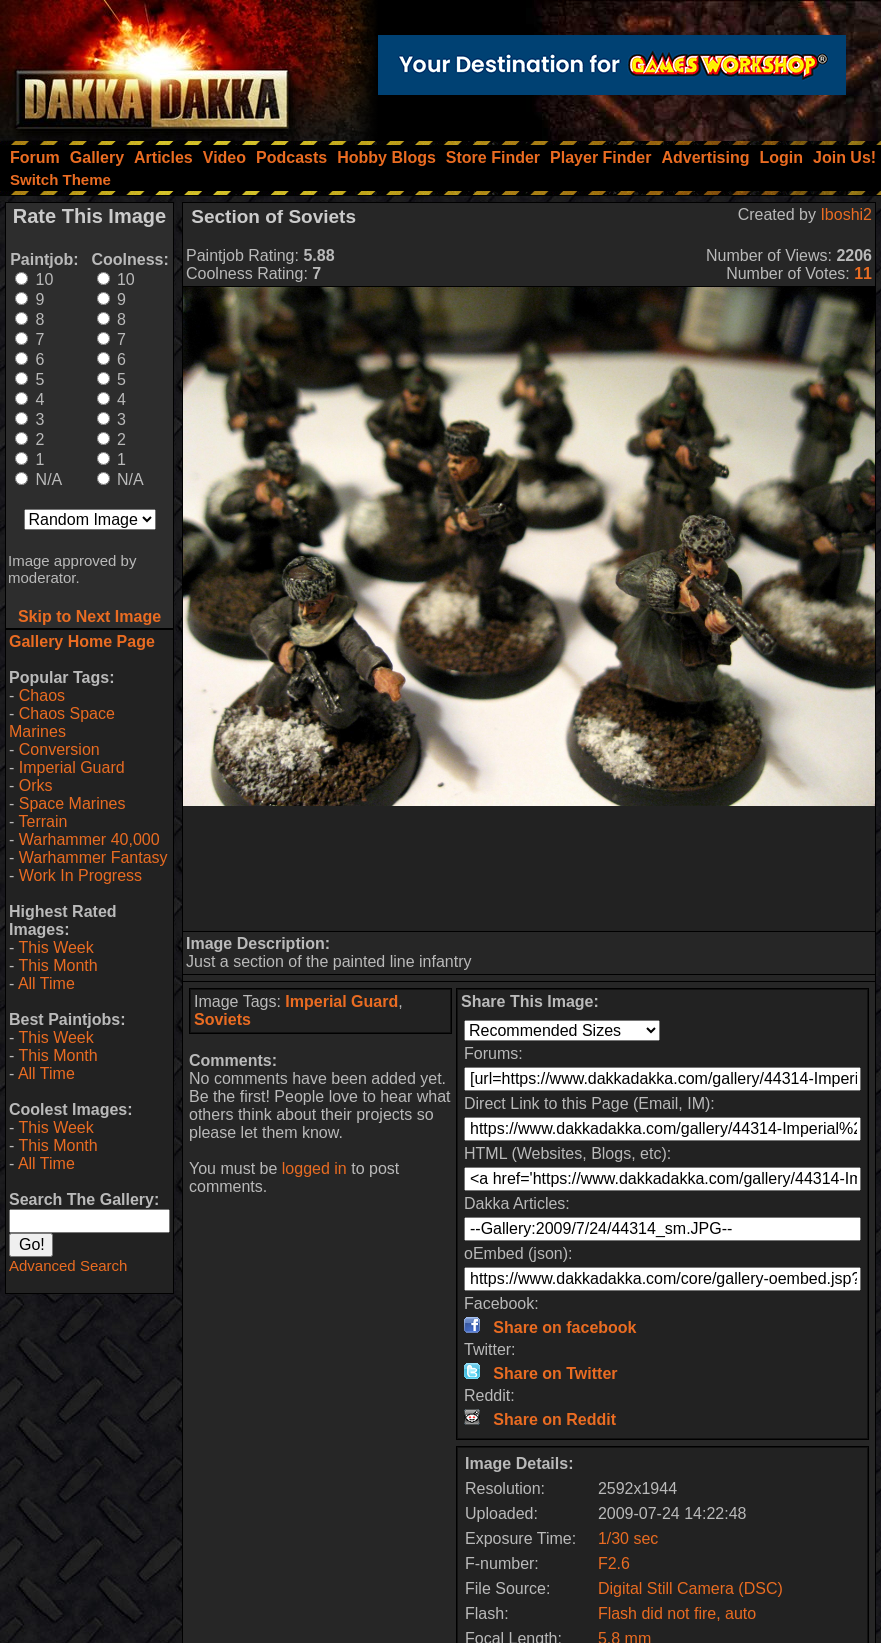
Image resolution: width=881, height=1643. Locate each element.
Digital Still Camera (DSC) (690, 1588)
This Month (57, 965)
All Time (46, 983)
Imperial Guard (72, 767)
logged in (314, 1168)
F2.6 (614, 1563)
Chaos (42, 695)
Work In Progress (80, 875)
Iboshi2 (846, 214)
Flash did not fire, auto (677, 1613)
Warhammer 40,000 (89, 839)
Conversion (59, 749)
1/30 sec (628, 1538)
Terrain (42, 821)
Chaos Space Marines (62, 722)
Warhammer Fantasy (93, 857)
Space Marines (72, 803)
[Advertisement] (529, 868)
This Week (55, 947)
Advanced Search (68, 1265)
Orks (36, 785)
